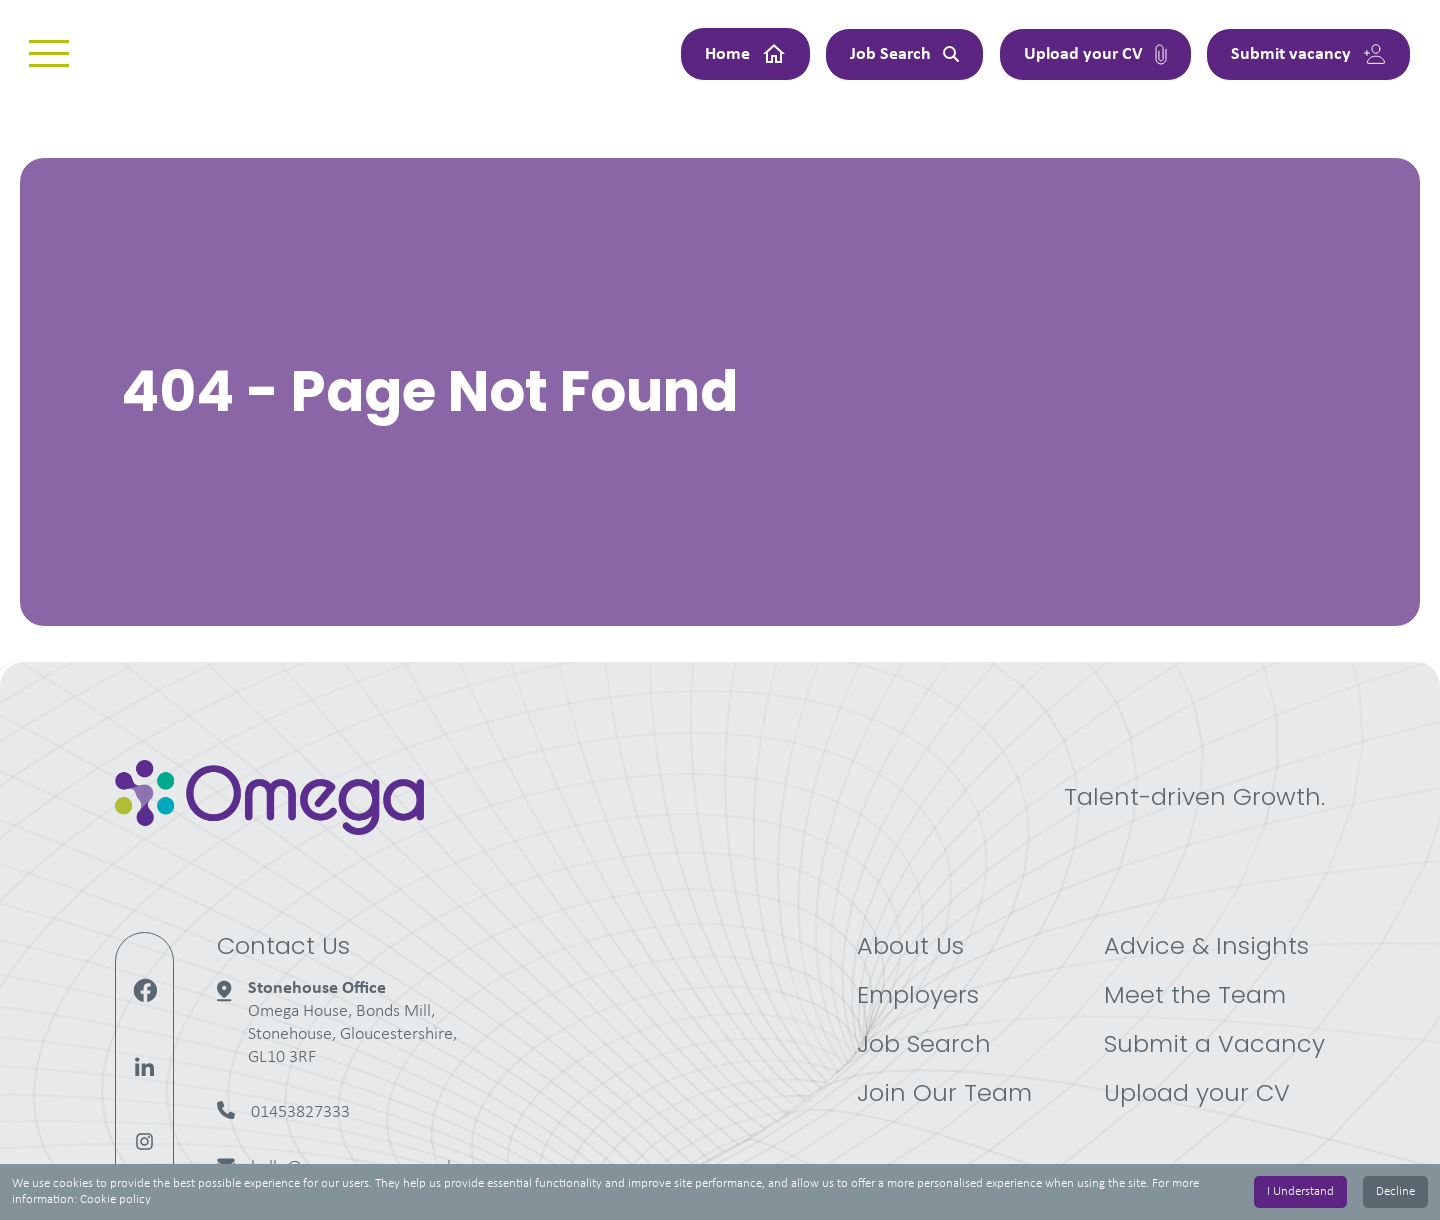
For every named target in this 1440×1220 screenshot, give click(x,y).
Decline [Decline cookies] (1395, 1191)
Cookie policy (115, 1199)
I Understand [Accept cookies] (1300, 1191)
